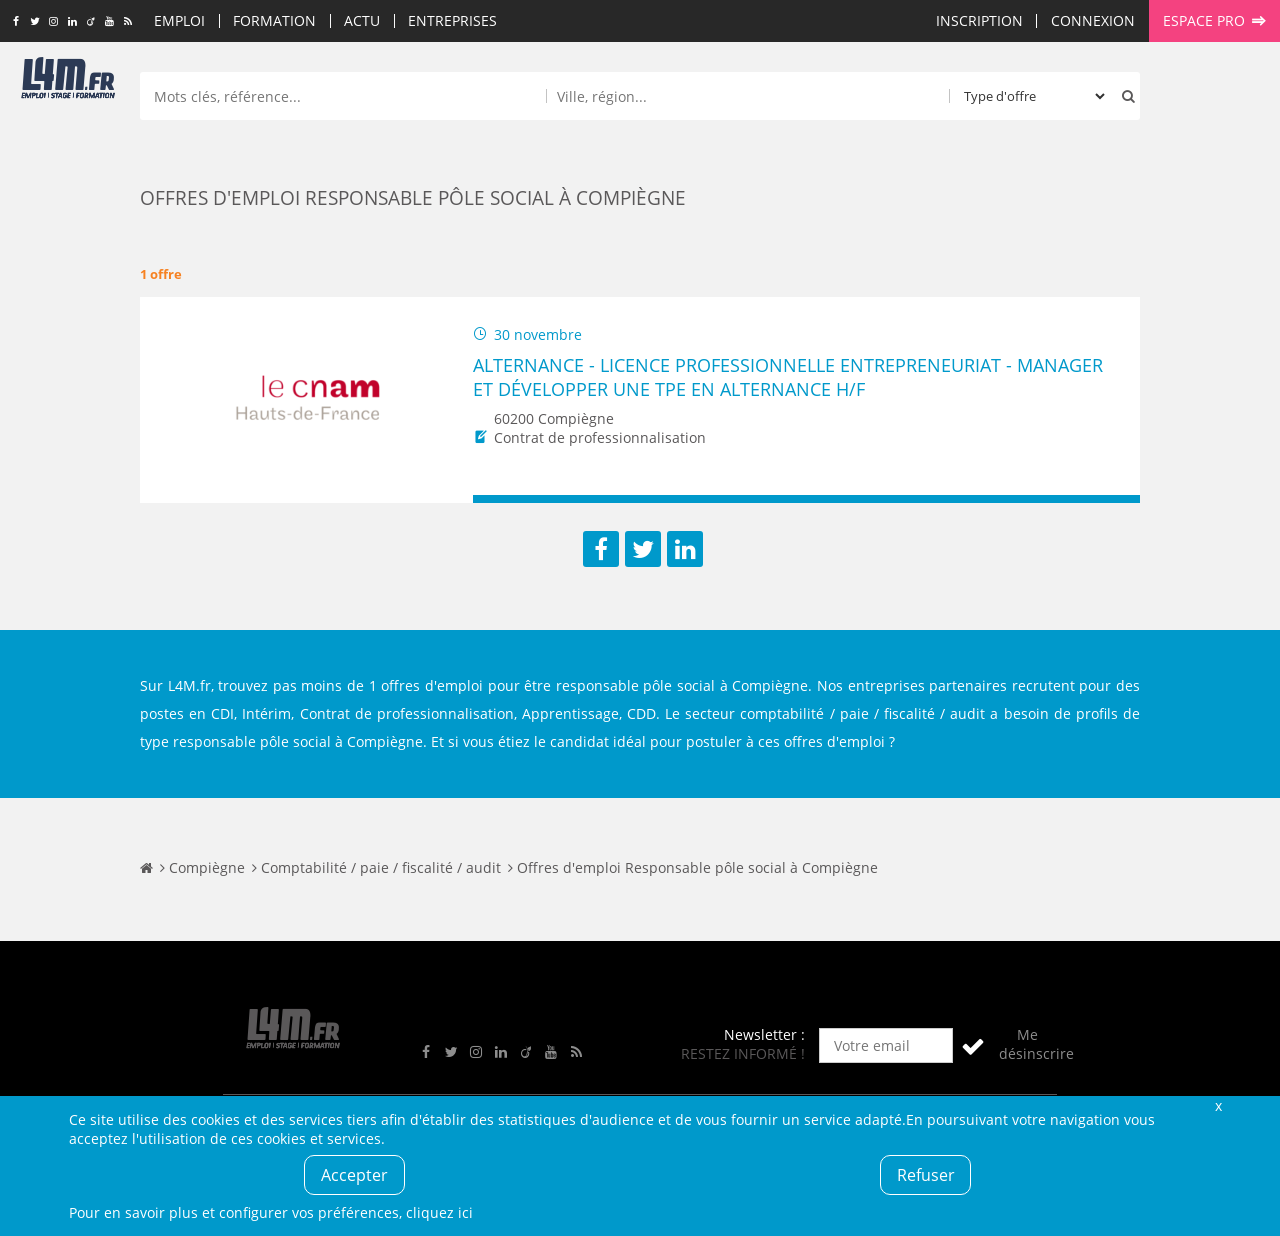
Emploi (179, 20)
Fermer (1218, 1105)
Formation (274, 20)
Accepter (354, 1175)
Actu (362, 20)
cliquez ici (439, 1212)
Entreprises (452, 20)
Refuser (926, 1175)
